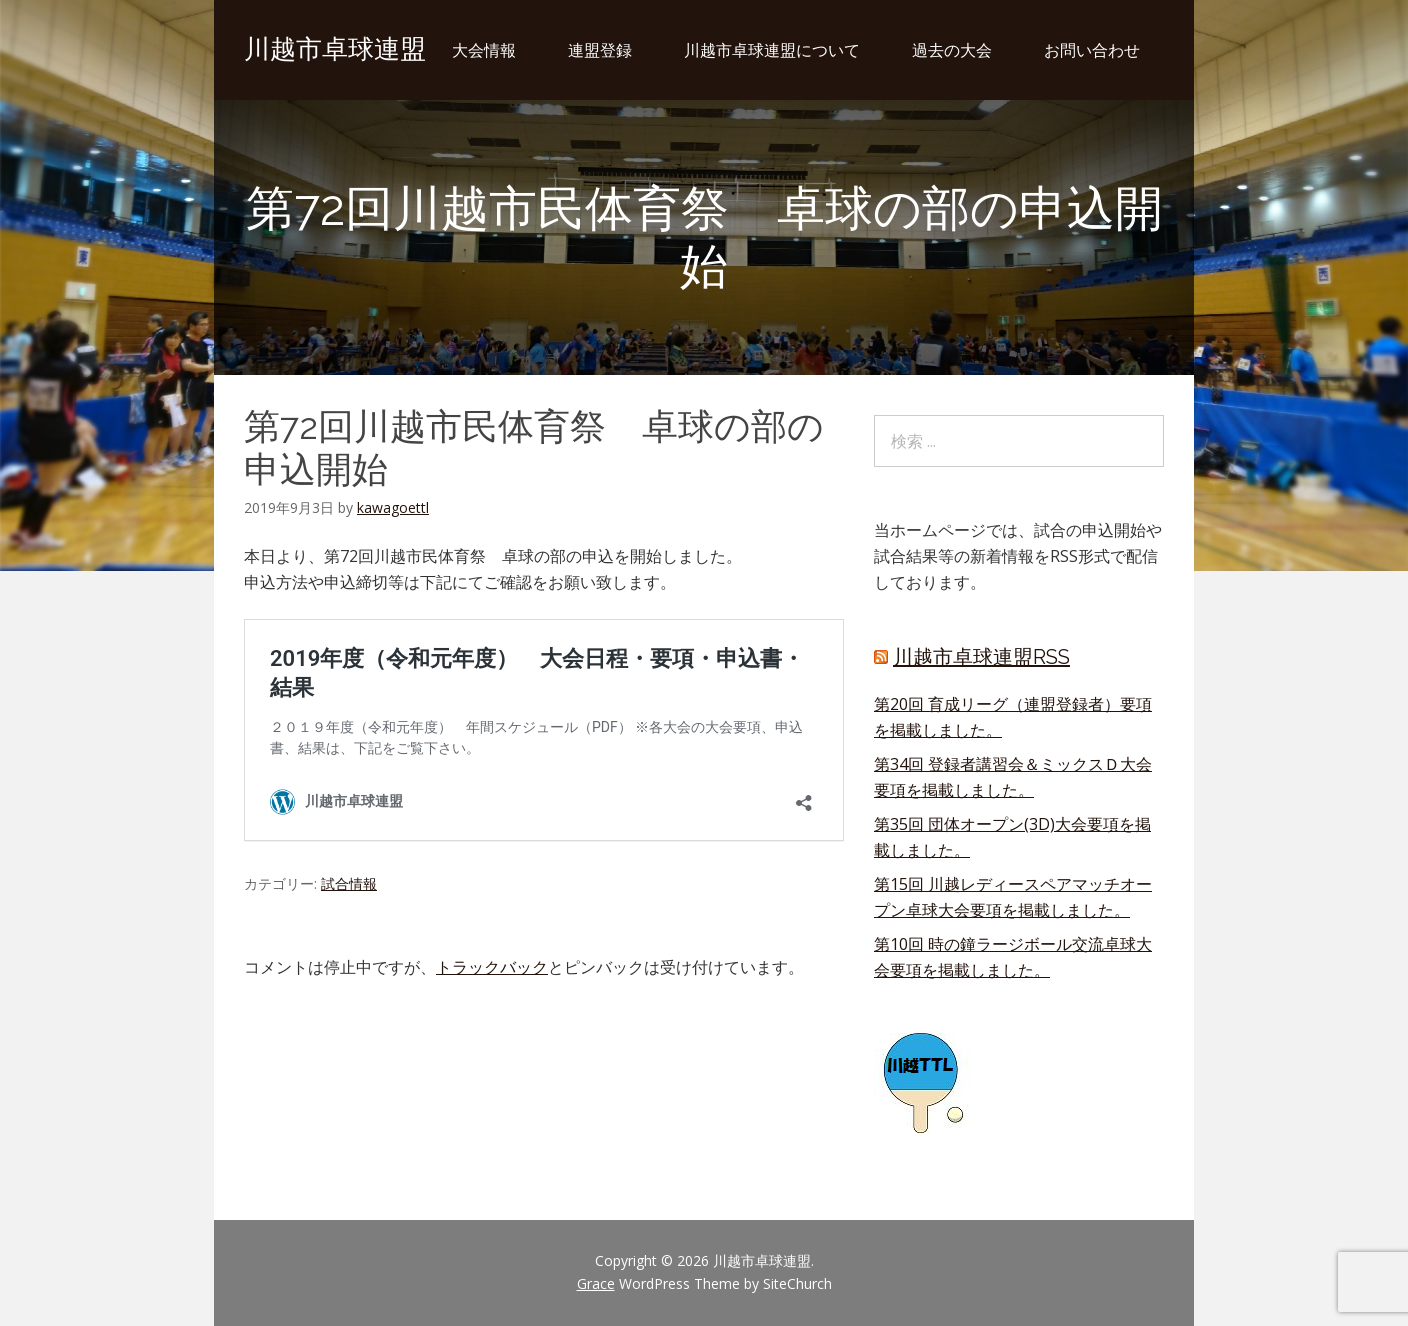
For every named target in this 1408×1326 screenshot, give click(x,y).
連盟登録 (600, 50)
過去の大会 (952, 50)
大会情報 (484, 50)
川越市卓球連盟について (772, 50)
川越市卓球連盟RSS (981, 657)
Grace (596, 1283)
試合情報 (349, 883)
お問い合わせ (1092, 50)
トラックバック (492, 967)
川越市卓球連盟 (335, 49)
